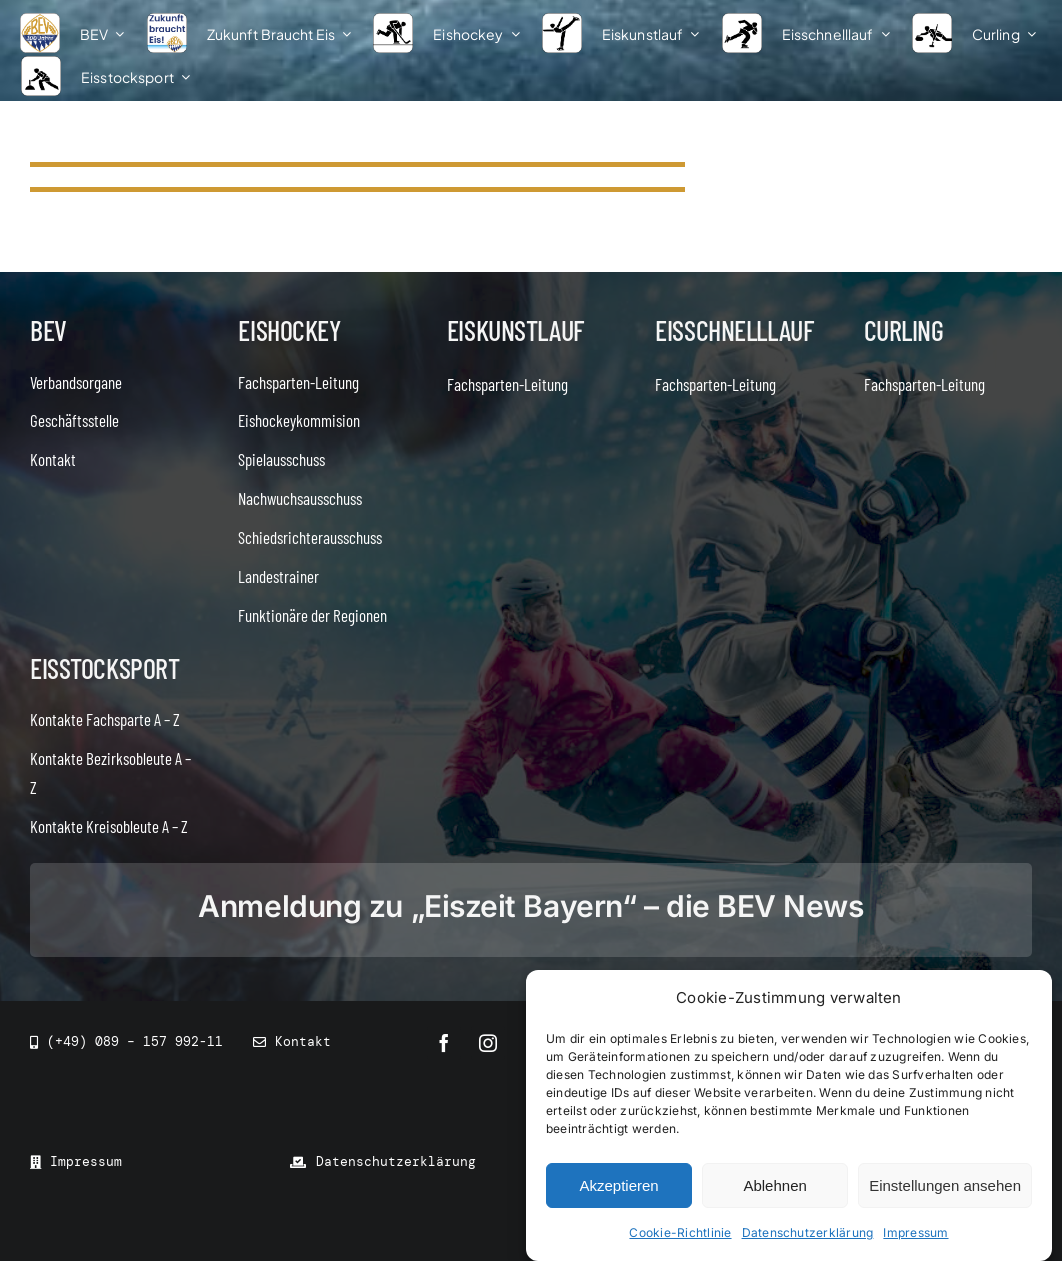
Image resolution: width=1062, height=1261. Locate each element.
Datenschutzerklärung (808, 1232)
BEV (48, 330)
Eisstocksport (105, 668)
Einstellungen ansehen (945, 1185)
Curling (904, 330)
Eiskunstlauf (515, 330)
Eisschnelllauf (734, 330)
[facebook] (444, 1043)
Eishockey (289, 330)
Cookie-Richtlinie (680, 1232)
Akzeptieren (618, 1185)
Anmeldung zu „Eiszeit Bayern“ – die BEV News (530, 906)
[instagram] (488, 1043)
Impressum (915, 1232)
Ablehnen (774, 1185)
